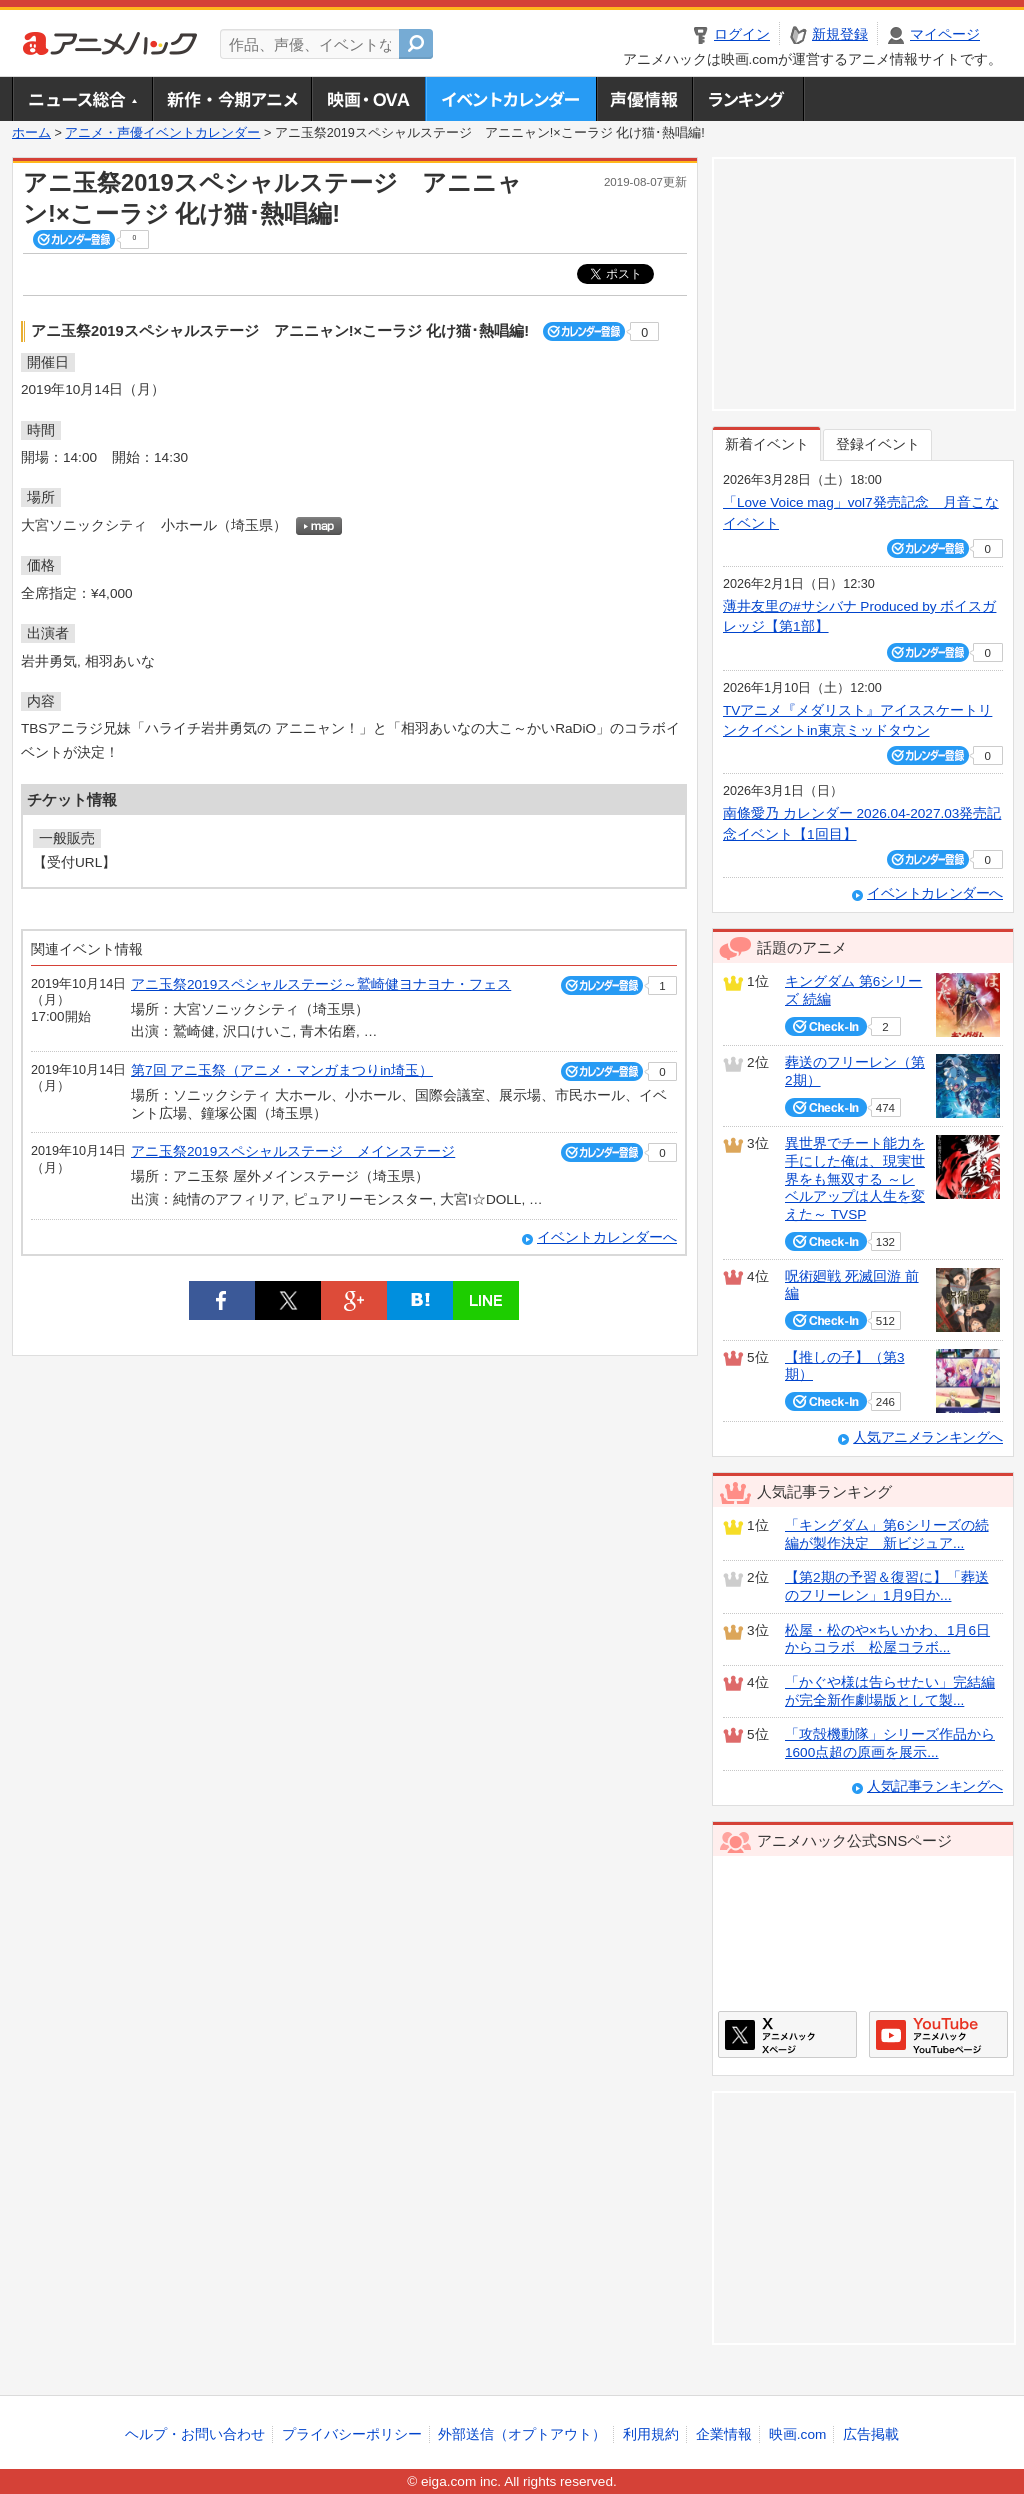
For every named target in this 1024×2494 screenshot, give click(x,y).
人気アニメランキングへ (928, 1437)
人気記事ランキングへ (935, 1786)
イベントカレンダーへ (607, 1237)
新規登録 (840, 34)
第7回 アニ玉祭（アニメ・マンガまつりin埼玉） (282, 1070)
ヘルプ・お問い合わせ (195, 2434)
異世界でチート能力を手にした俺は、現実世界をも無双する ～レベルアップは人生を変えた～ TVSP (855, 1179)
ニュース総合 (82, 99)
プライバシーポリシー (352, 2434)
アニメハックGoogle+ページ (938, 2034)
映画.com (797, 2434)
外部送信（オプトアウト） (522, 2434)
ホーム (31, 133)
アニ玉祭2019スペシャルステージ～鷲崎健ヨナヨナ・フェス (321, 984)
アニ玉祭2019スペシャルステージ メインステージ (293, 1151)
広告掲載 (871, 2434)
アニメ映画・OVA (368, 99)
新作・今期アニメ (231, 99)
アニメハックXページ (787, 2034)
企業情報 (724, 2434)
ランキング (748, 99)
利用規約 (651, 2434)
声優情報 (644, 99)
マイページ (945, 34)
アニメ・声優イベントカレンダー (510, 99)
